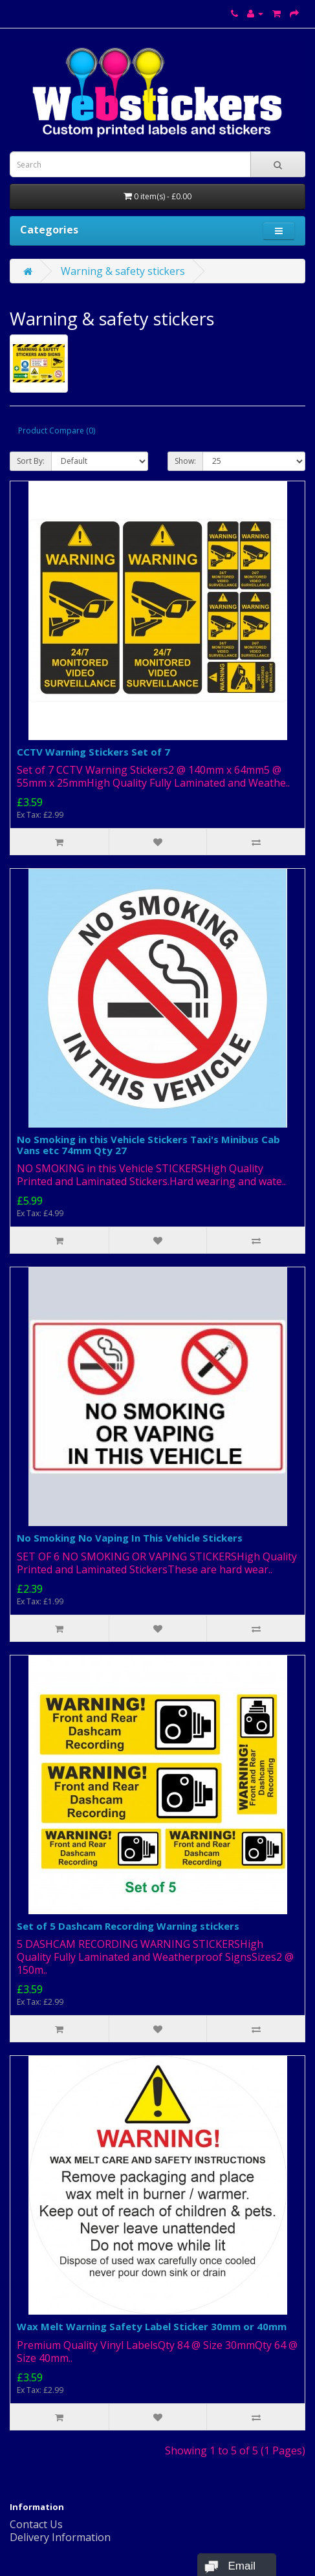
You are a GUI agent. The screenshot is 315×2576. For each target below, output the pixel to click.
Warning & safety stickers (123, 271)
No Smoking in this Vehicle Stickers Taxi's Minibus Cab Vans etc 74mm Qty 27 (148, 1145)
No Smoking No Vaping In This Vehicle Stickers (130, 1537)
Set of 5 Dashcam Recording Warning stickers (128, 1925)
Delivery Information (60, 2537)
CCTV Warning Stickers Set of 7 (93, 751)
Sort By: (31, 460)
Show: (185, 460)
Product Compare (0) (56, 430)
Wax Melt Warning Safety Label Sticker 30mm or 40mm (152, 2326)
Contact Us (36, 2524)
